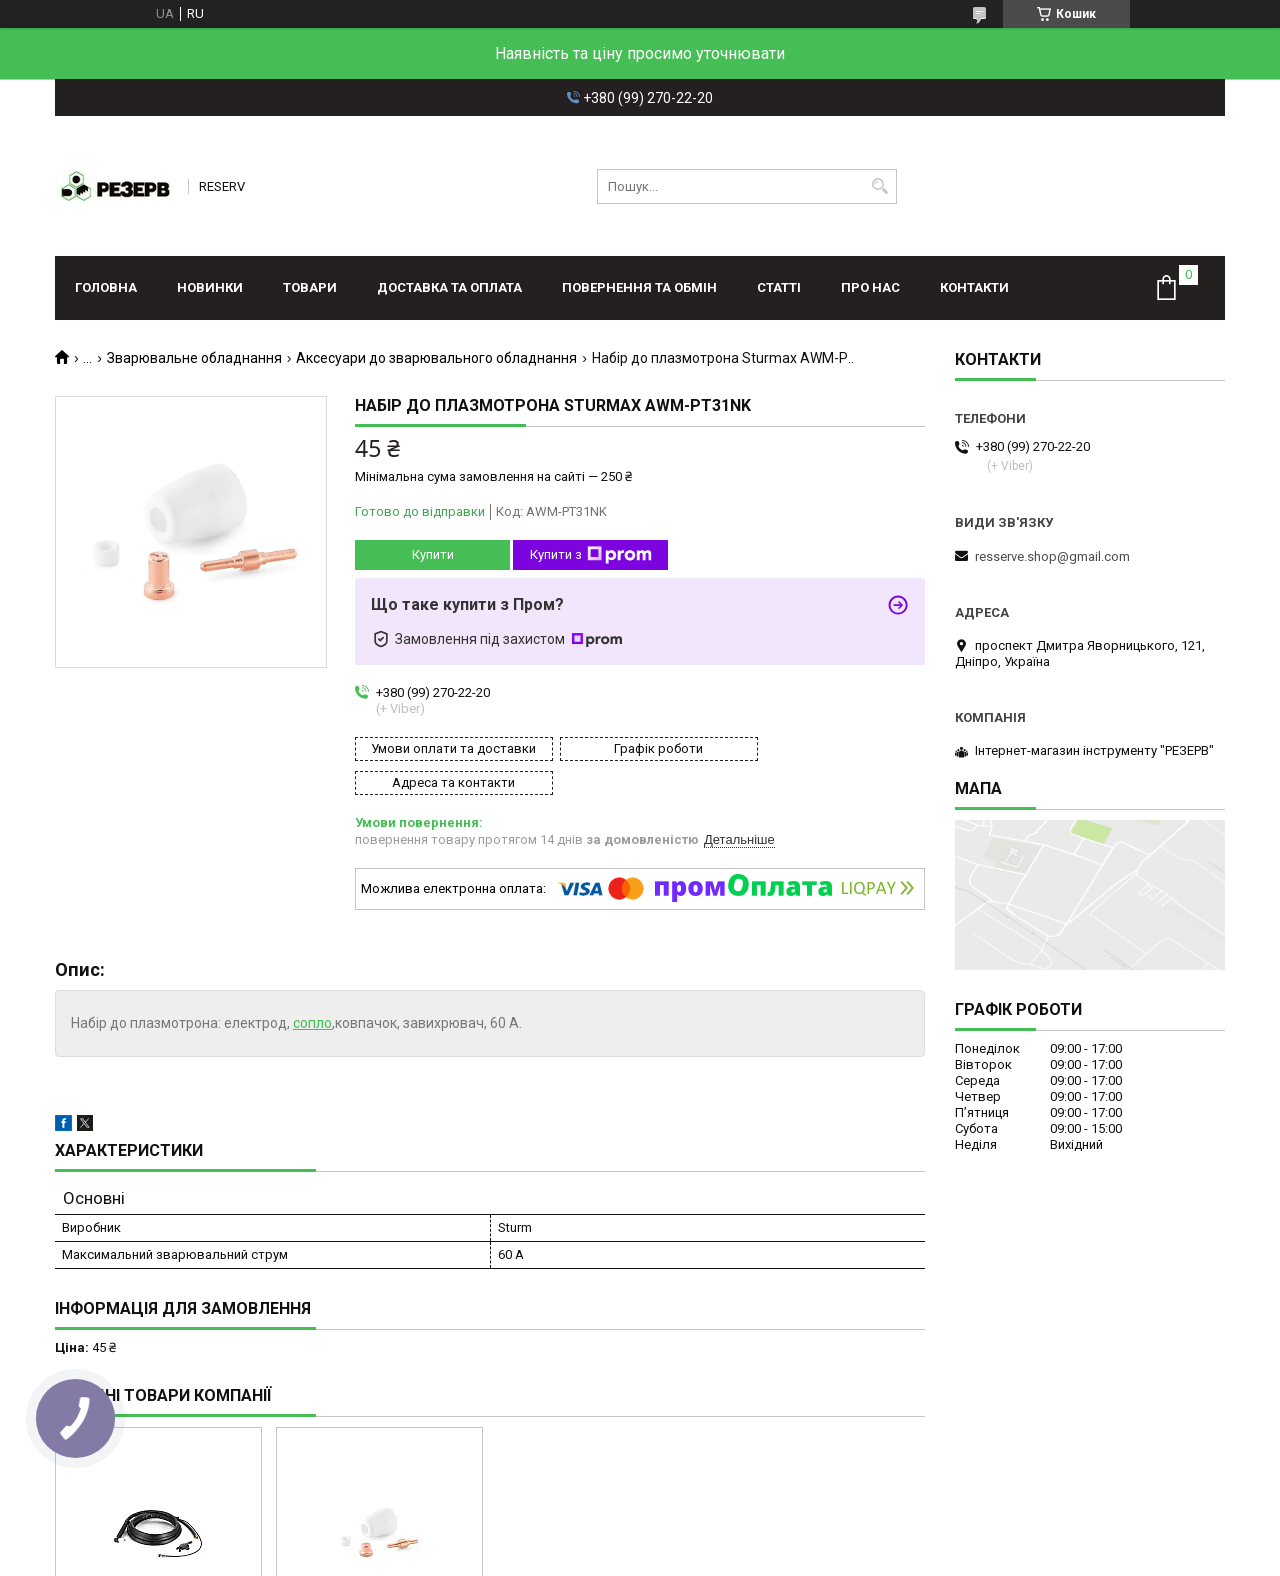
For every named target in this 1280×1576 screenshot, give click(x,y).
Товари (310, 287)
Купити (433, 554)
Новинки (210, 287)
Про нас (870, 287)
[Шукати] (879, 186)
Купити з (591, 555)
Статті (779, 287)
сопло (312, 989)
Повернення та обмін (639, 287)
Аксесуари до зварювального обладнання (436, 358)
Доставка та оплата (449, 287)
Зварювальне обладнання (194, 358)
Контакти (974, 287)
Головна (106, 287)
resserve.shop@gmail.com (1052, 556)
